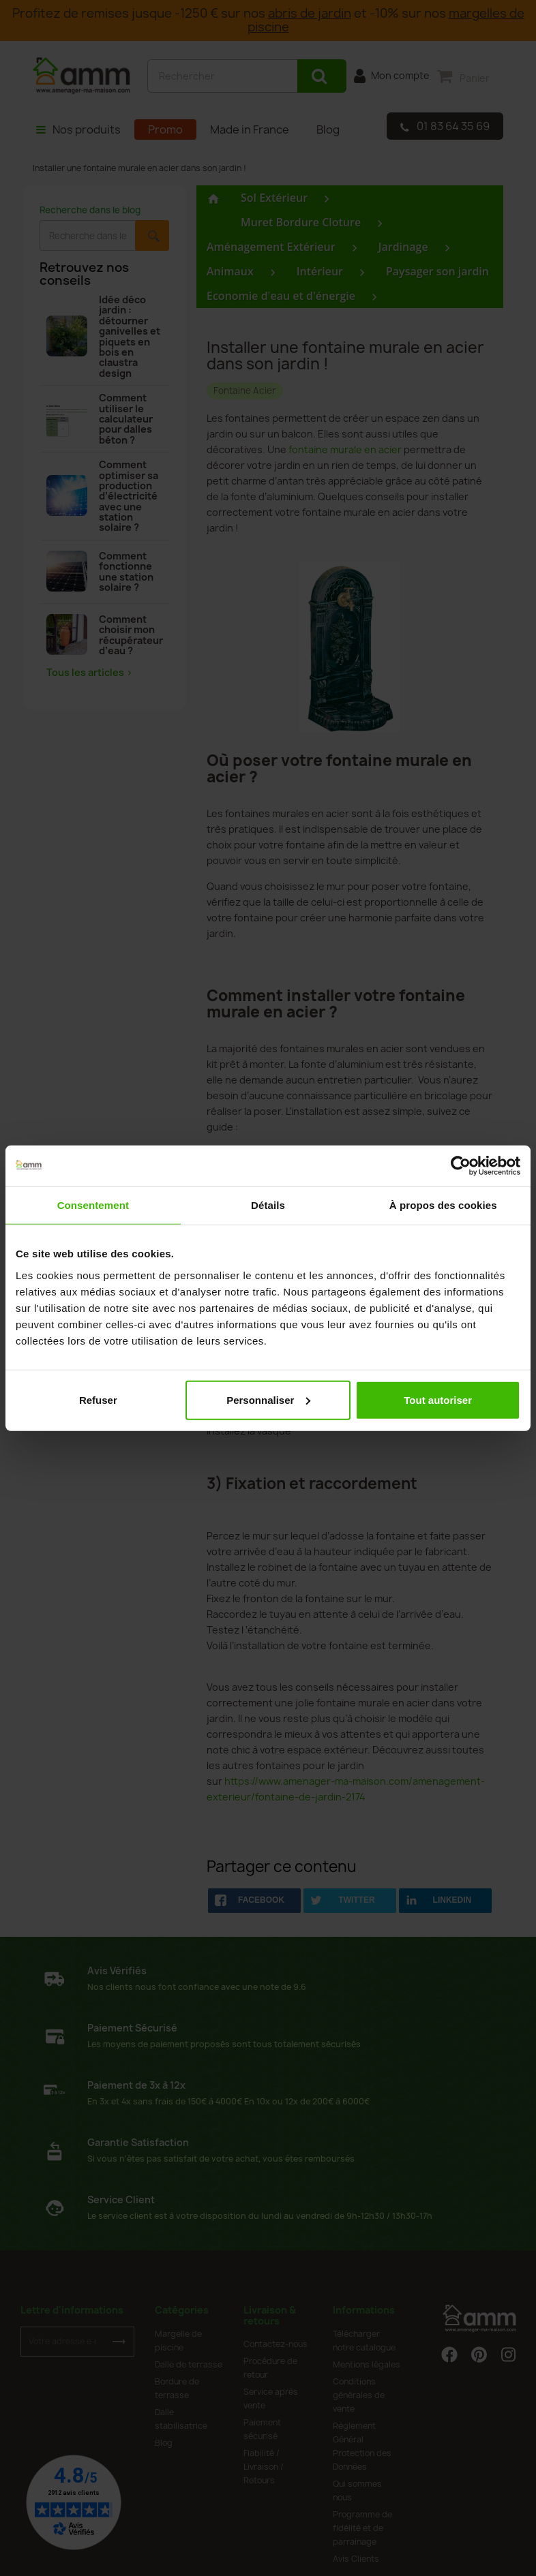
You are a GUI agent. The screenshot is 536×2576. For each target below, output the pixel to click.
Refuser (98, 1399)
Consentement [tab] (93, 1205)
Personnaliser (268, 1399)
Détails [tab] (268, 1205)
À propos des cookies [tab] (443, 1205)
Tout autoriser (438, 1399)
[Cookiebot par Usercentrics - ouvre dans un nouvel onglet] (460, 1166)
